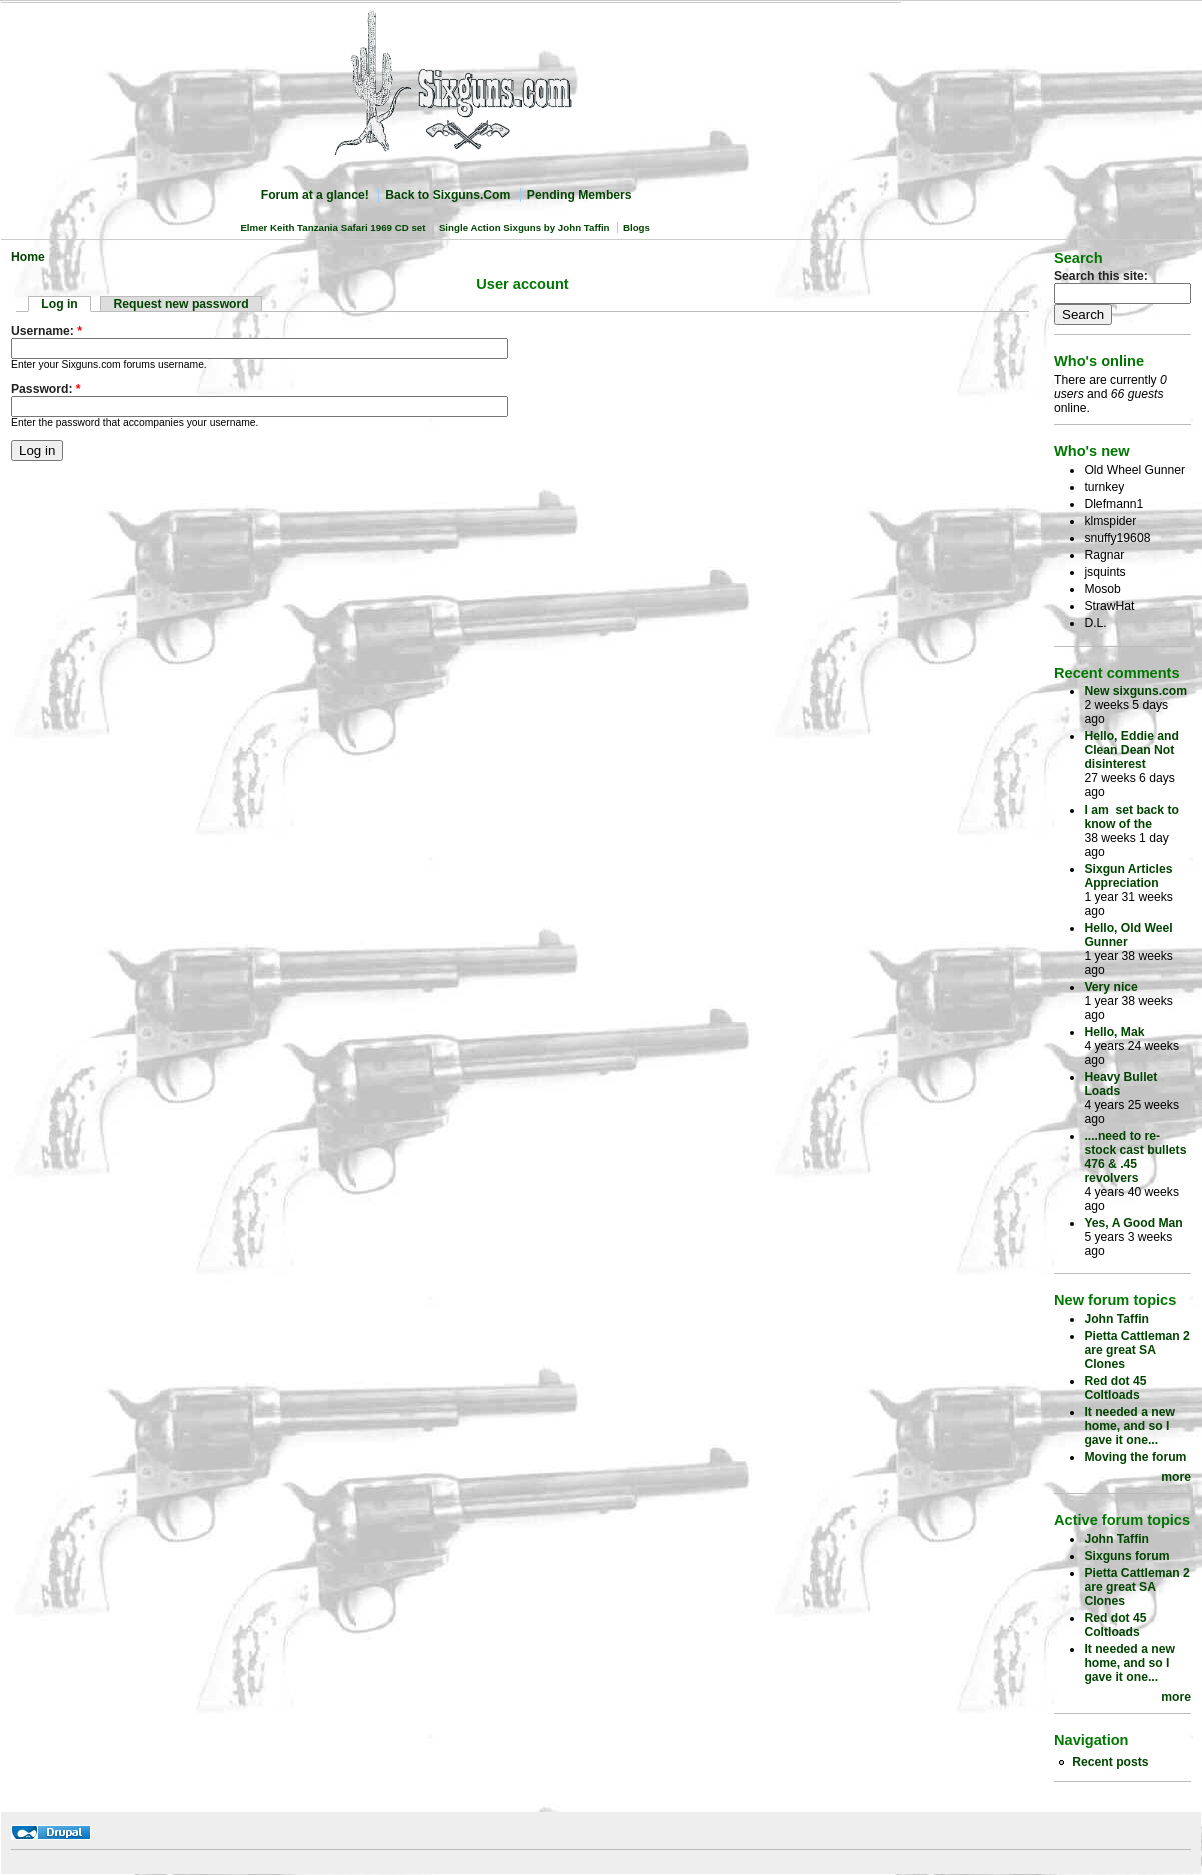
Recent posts (1110, 1762)
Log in (59, 304)
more (1176, 1477)
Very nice (1110, 987)
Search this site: (1101, 276)
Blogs (636, 227)
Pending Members (579, 195)
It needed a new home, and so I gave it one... (1129, 1426)
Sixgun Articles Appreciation (1128, 876)
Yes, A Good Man (1133, 1223)
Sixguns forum (1126, 1556)
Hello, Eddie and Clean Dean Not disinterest (1131, 750)
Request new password (181, 304)
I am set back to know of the (1131, 817)
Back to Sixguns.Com (447, 195)
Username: (46, 331)
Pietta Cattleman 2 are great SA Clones (1136, 1350)
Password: (46, 389)
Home (28, 257)
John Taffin (1116, 1319)
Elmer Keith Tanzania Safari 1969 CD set (332, 227)
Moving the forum (1135, 1457)
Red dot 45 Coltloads (1115, 1388)
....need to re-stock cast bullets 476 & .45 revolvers (1135, 1157)
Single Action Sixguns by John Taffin (524, 227)
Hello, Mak (1114, 1032)
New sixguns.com (1135, 691)
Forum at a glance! (315, 195)
